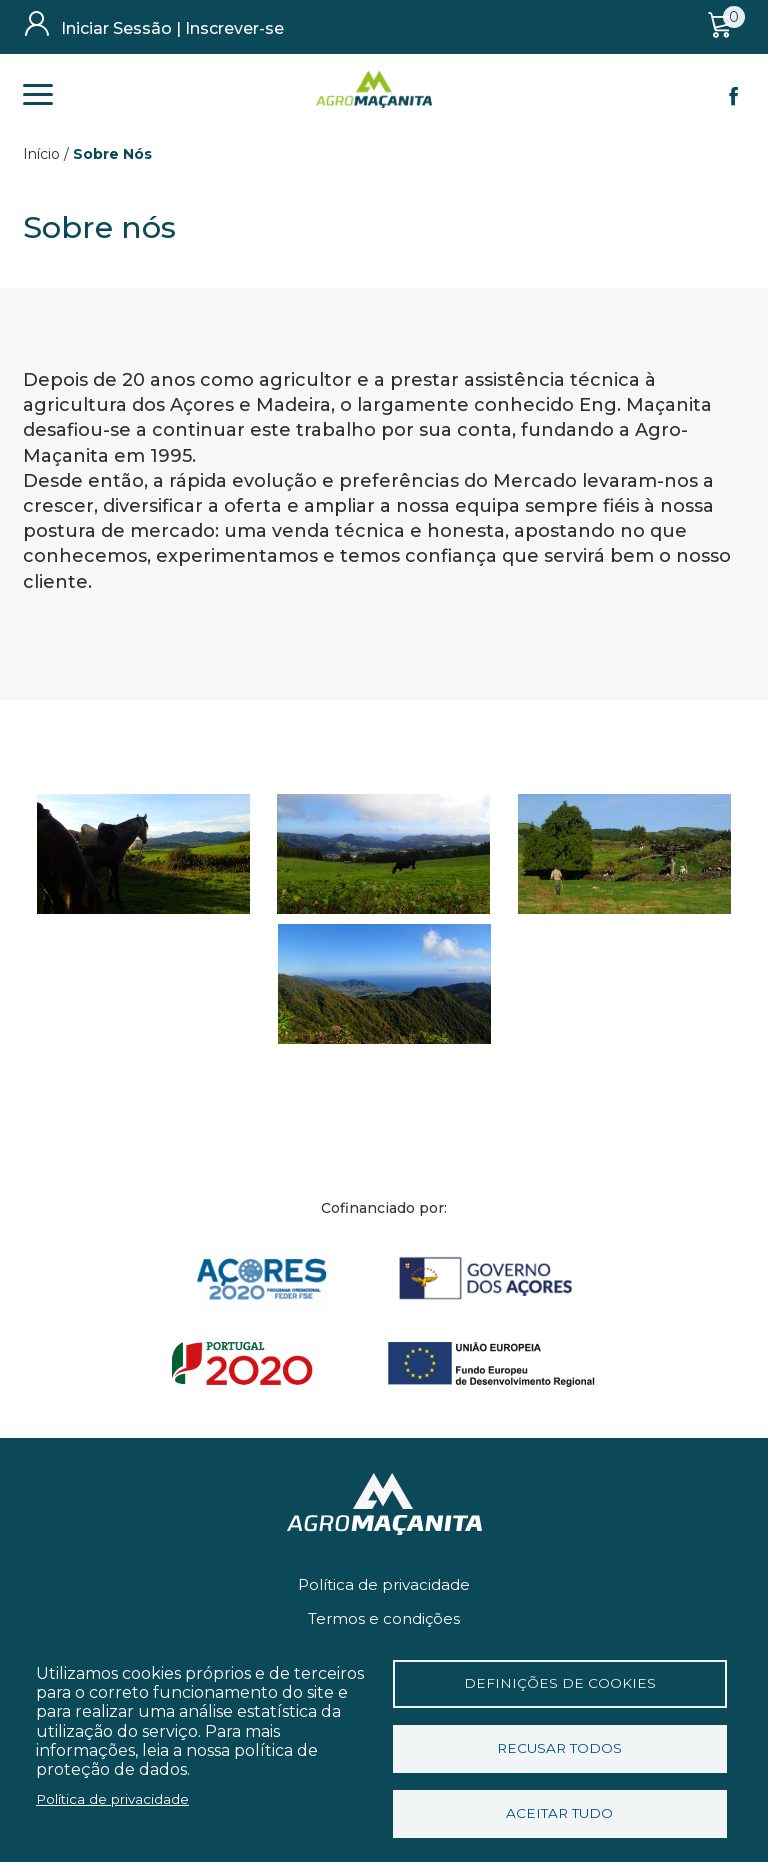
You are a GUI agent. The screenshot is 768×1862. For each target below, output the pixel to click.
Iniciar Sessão (116, 28)
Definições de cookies (560, 1683)
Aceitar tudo (559, 1813)
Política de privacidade (384, 1584)
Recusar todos (559, 1748)
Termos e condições (384, 1618)
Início (41, 154)
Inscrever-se (234, 28)
